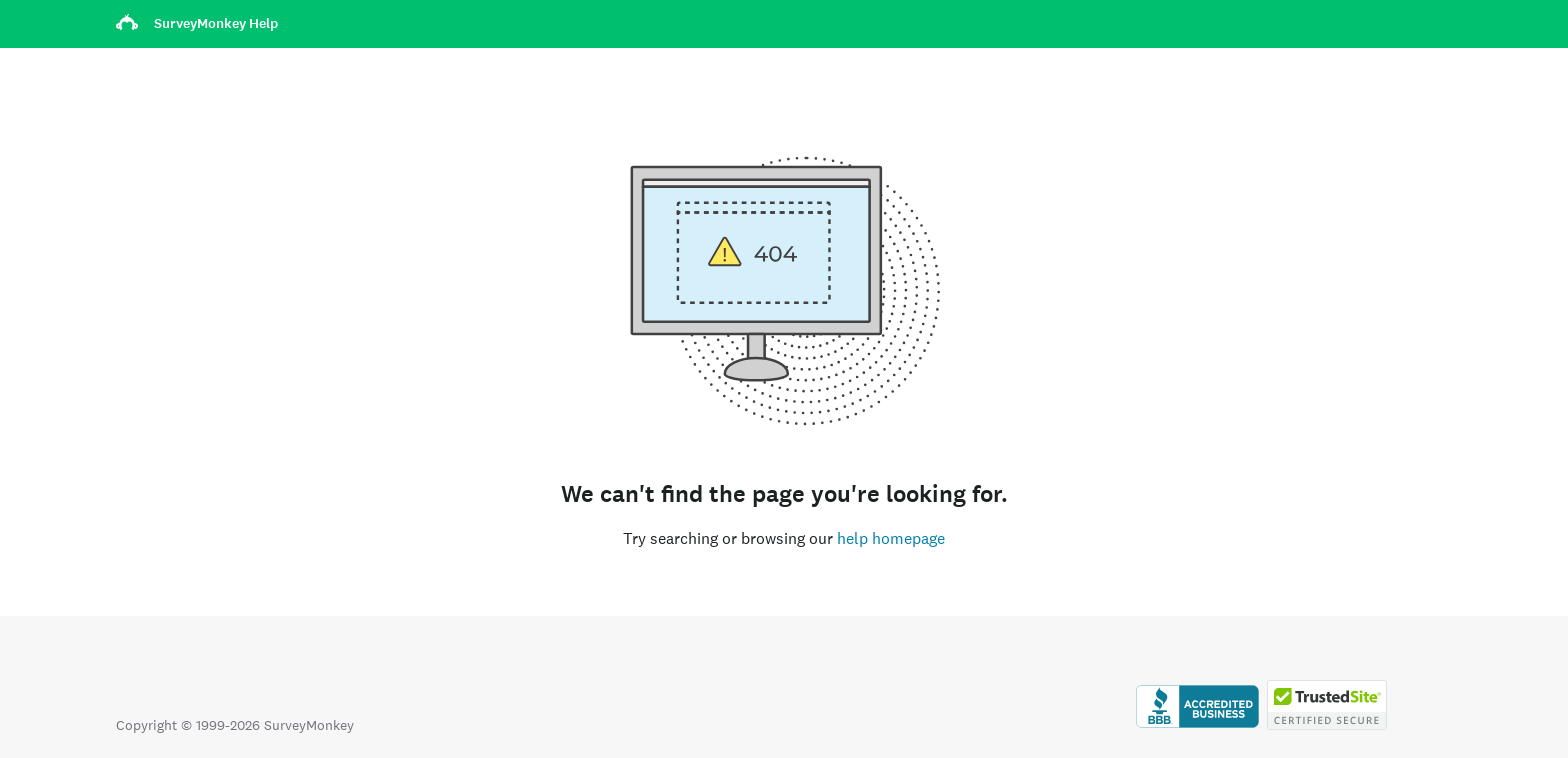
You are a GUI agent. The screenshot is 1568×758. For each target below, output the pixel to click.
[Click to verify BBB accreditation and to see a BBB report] (1197, 725)
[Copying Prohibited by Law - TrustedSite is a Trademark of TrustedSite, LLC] (1327, 725)
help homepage (891, 538)
